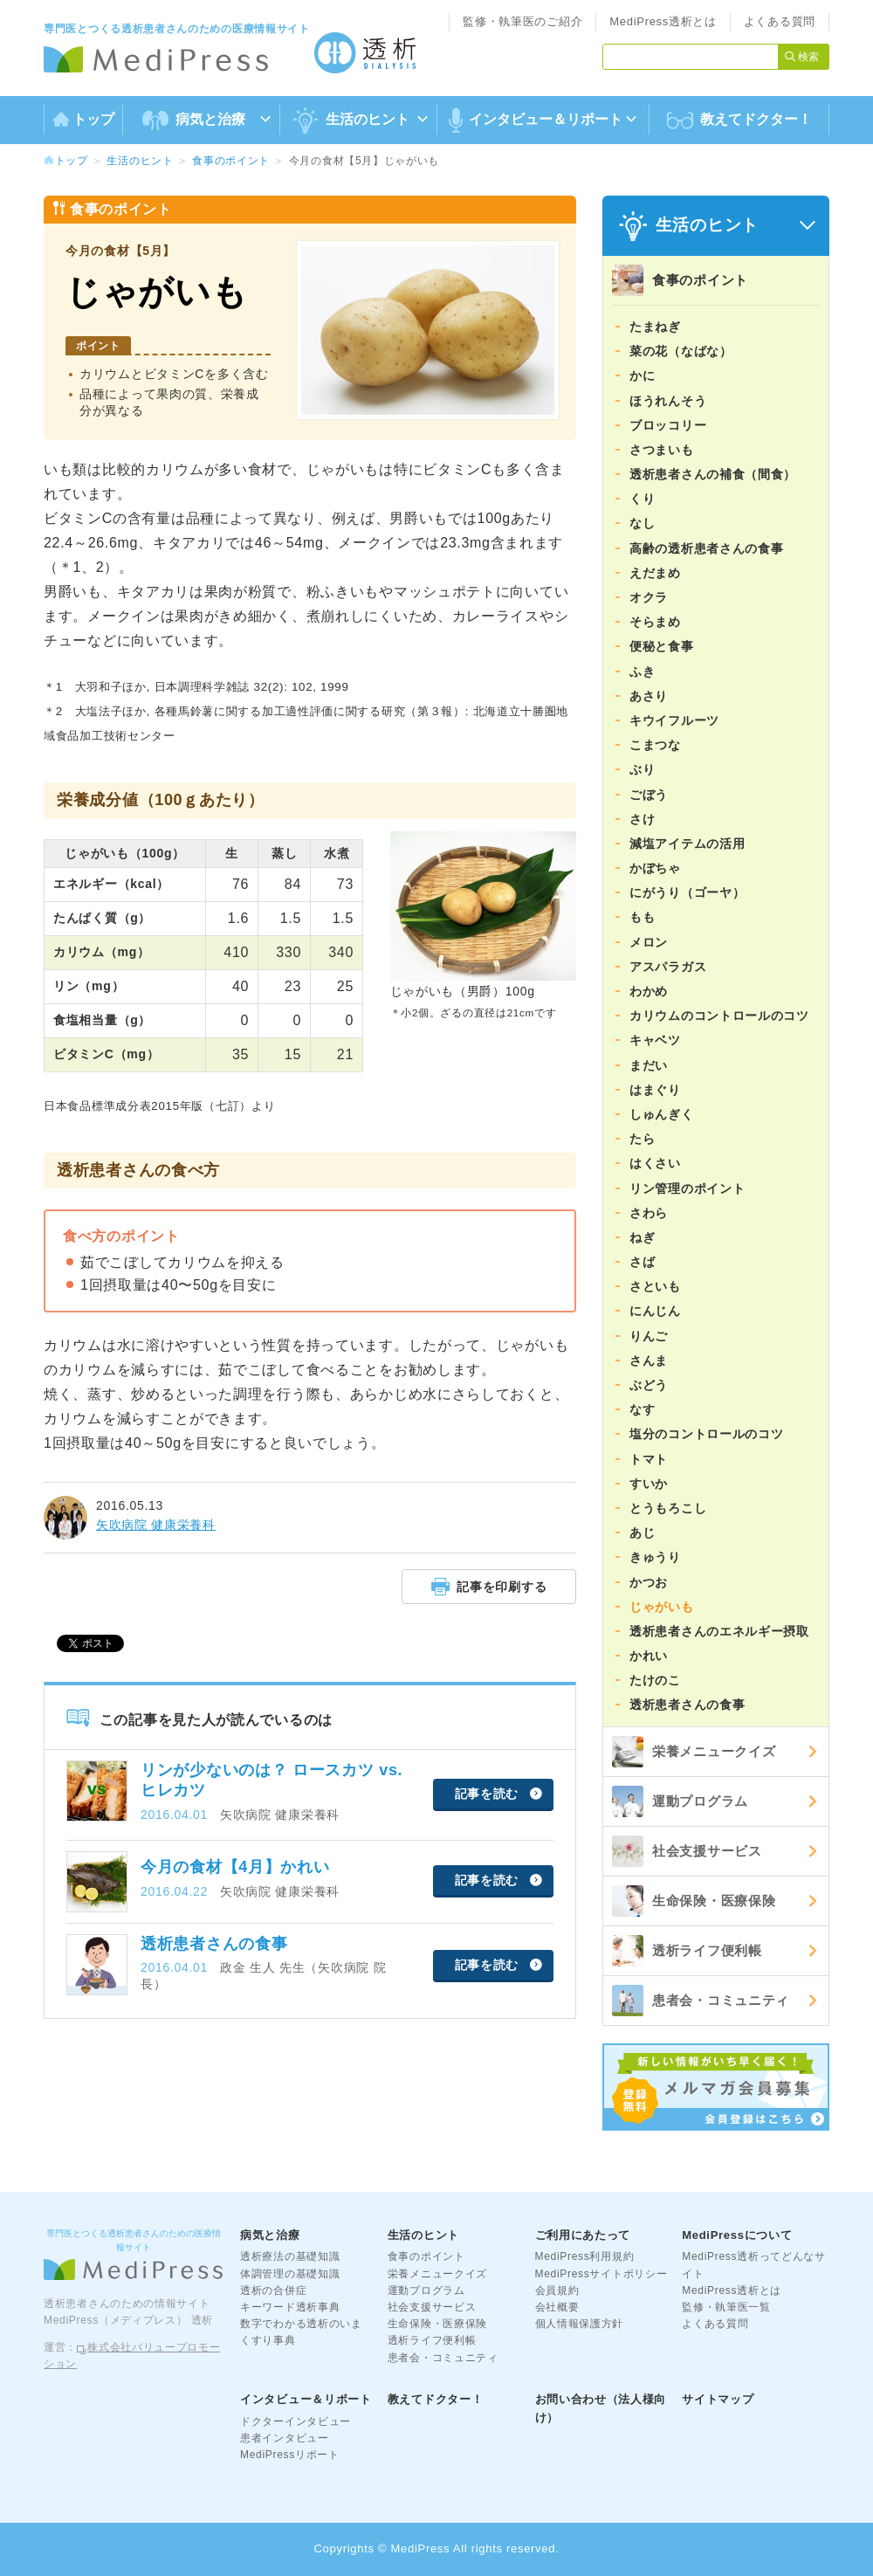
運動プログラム (680, 1801)
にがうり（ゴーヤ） (687, 892)
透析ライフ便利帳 (687, 1950)
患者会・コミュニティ (700, 2000)
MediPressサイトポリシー (601, 2274)
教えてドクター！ (739, 120)
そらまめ (655, 622)
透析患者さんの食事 (687, 1705)
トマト (648, 1459)
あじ (642, 1532)
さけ (642, 819)
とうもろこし (667, 1508)
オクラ (648, 597)
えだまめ (655, 573)
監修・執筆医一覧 (726, 2307)
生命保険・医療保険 (693, 1901)
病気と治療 (270, 2235)
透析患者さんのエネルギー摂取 (719, 1631)
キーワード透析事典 (290, 2307)
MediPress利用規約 (585, 2256)
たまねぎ (655, 327)
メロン (648, 942)
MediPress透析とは (663, 21)
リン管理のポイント (687, 1188)
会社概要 (557, 2307)
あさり (648, 696)
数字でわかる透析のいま (301, 2324)
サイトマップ (717, 2399)
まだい (648, 1065)
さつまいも (661, 450)
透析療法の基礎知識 (290, 2256)
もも (642, 917)
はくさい (655, 1163)
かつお (648, 1582)
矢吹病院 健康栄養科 (156, 1525)
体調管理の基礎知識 (290, 2274)
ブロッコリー (667, 425)
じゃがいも (661, 1607)
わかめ (648, 991)
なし (642, 523)
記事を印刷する (489, 1586)
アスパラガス (667, 967)
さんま (648, 1360)
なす (642, 1409)
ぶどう (648, 1385)
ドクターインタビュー (295, 2421)
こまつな (655, 745)
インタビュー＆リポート (306, 2399)
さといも (655, 1286)
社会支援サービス (687, 1851)
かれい (648, 1656)
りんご (648, 1336)
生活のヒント (140, 161)
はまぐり (655, 1090)
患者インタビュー (284, 2438)
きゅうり (655, 1557)
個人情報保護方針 (579, 2324)
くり (642, 499)
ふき (642, 671)
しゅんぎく (661, 1114)
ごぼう (648, 795)
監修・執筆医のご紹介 (522, 21)
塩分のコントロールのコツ (706, 1434)
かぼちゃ (655, 868)
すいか (648, 1484)
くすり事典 (268, 2340)
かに (642, 375)
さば (642, 1262)
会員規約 (557, 2290)
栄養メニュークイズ (693, 1751)
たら (642, 1139)
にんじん (655, 1311)
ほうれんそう (667, 401)
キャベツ (655, 1040)
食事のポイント (231, 161)
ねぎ (642, 1237)
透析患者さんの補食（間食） (712, 474)
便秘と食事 (661, 646)
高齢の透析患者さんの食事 (706, 548)
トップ (83, 119)
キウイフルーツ (674, 720)
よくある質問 (779, 21)
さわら (648, 1213)
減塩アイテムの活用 (687, 844)
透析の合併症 (273, 2290)
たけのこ (655, 1680)
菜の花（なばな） (680, 351)
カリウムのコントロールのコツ (719, 1016)
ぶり (642, 769)
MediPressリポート (290, 2455)
